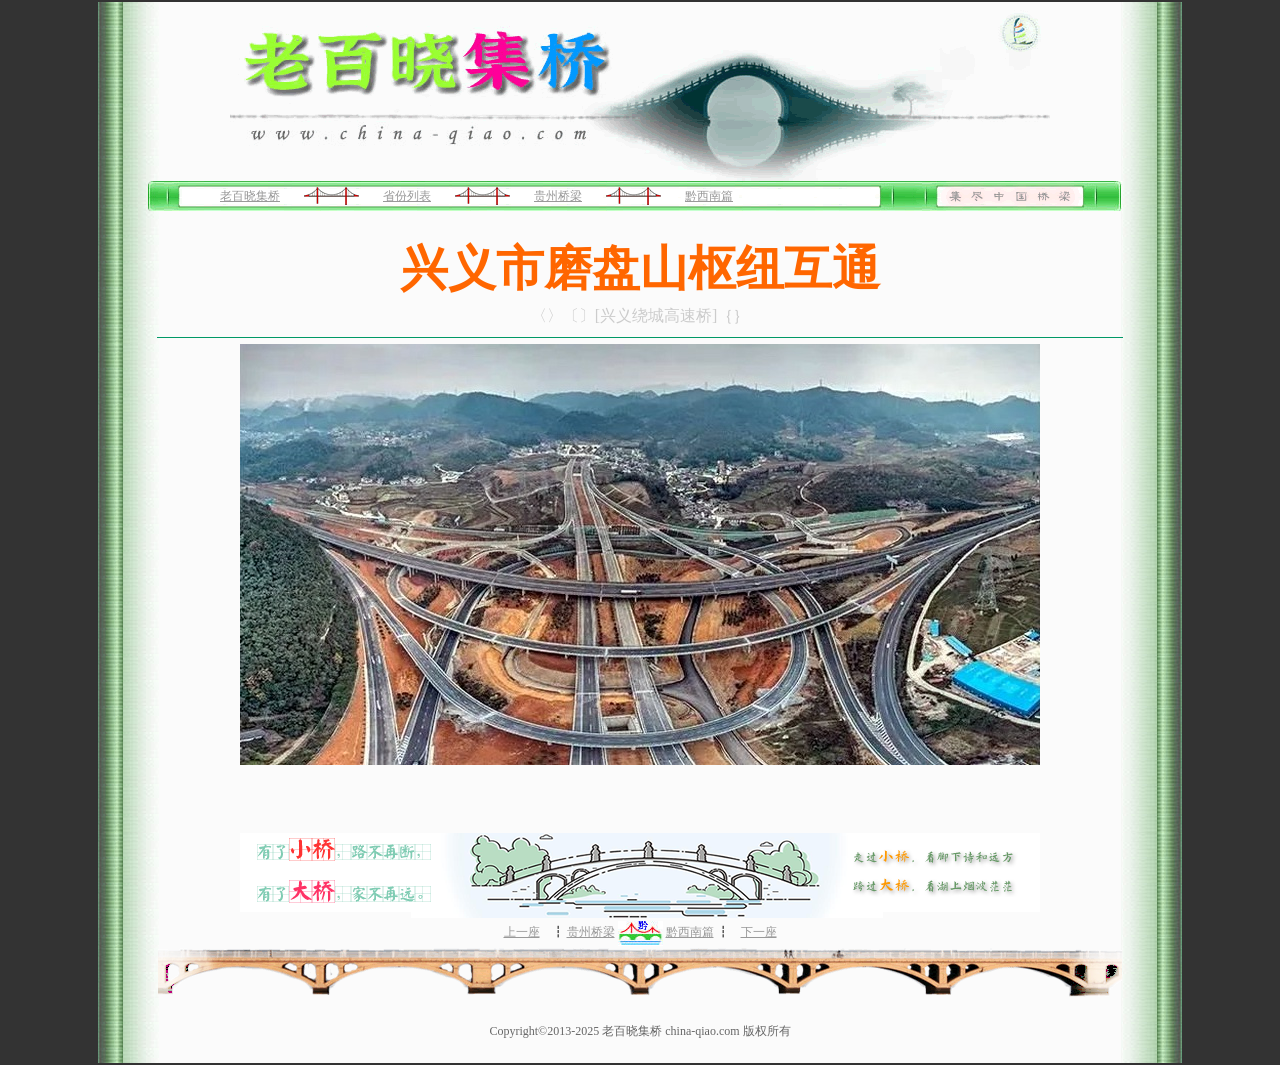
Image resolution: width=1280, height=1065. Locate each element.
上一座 (522, 932)
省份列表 (407, 196)
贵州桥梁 (558, 196)
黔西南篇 (709, 196)
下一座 (759, 932)
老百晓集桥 (250, 196)
